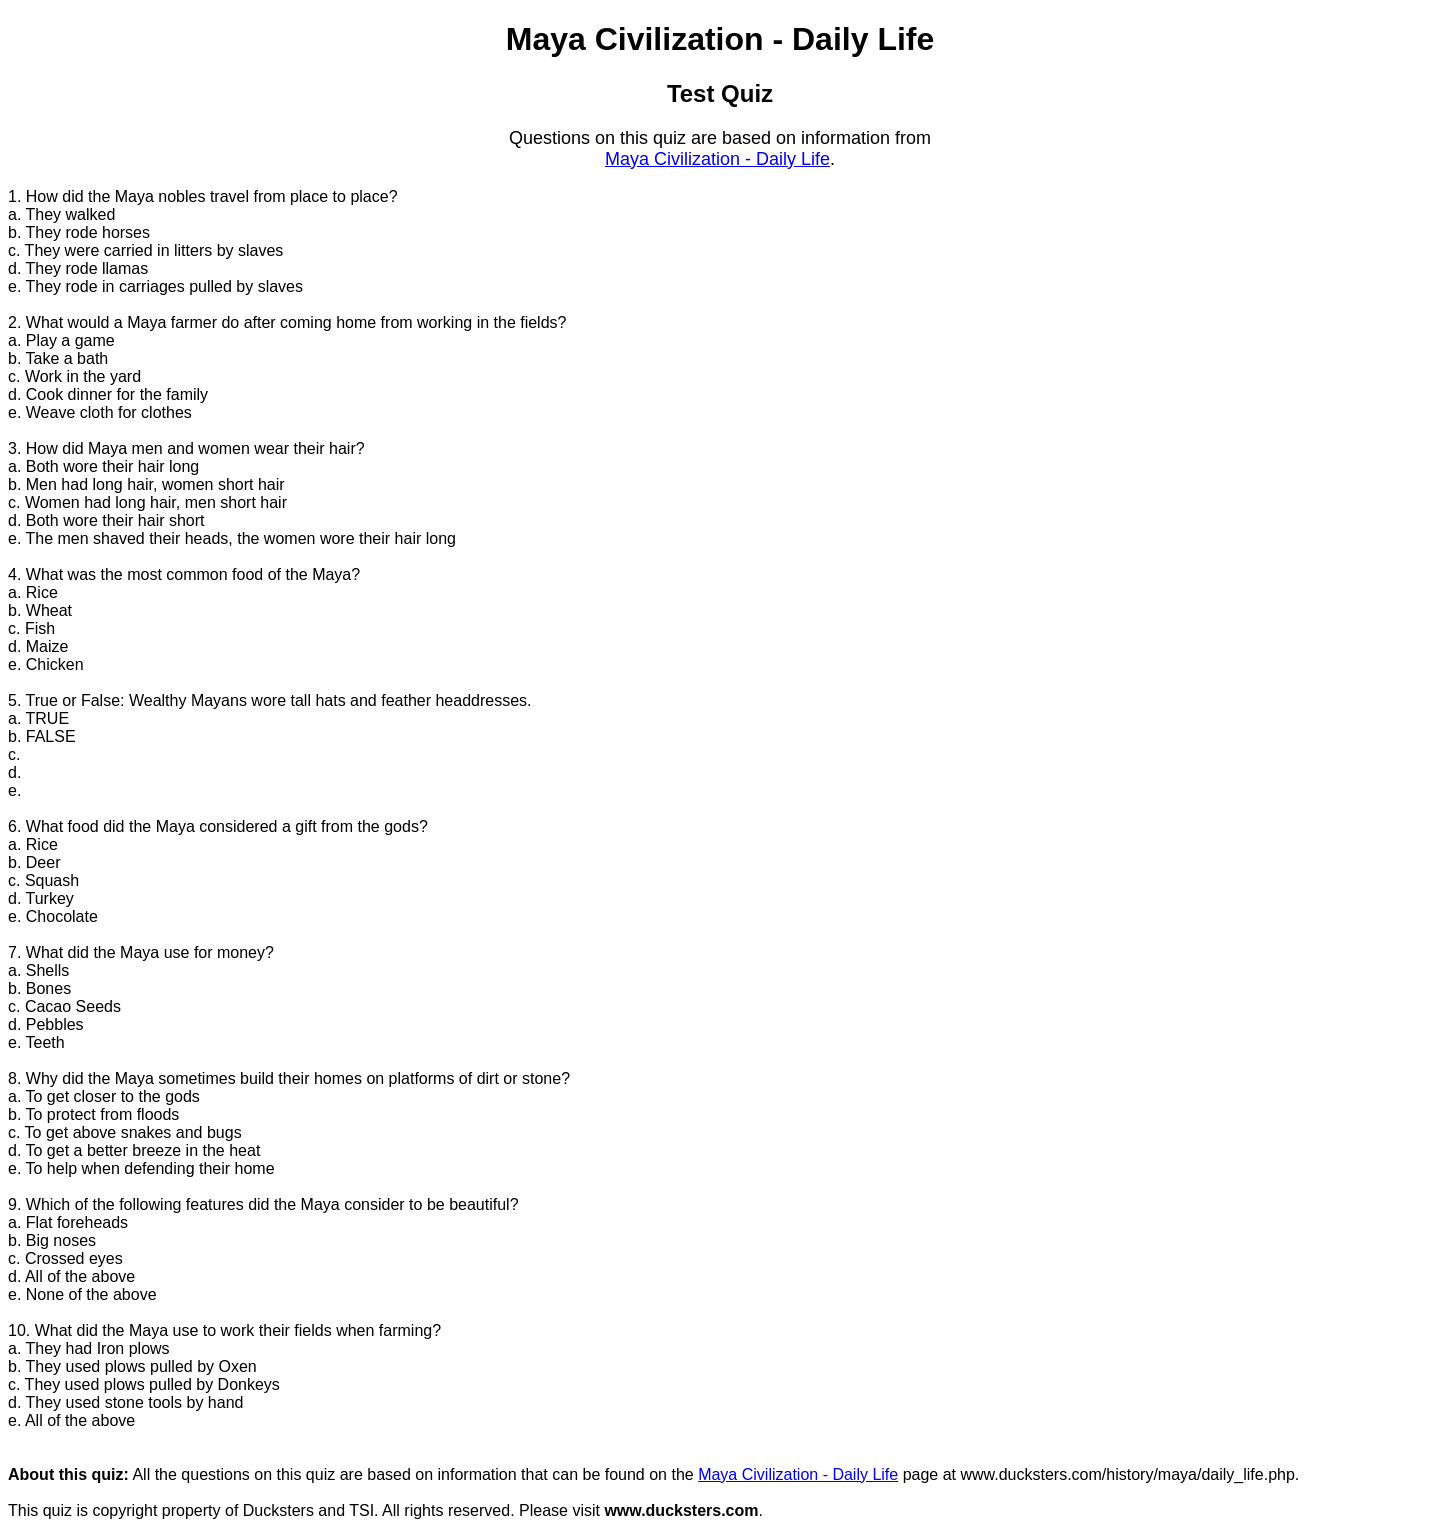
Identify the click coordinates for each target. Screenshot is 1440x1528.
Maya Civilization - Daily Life (717, 159)
